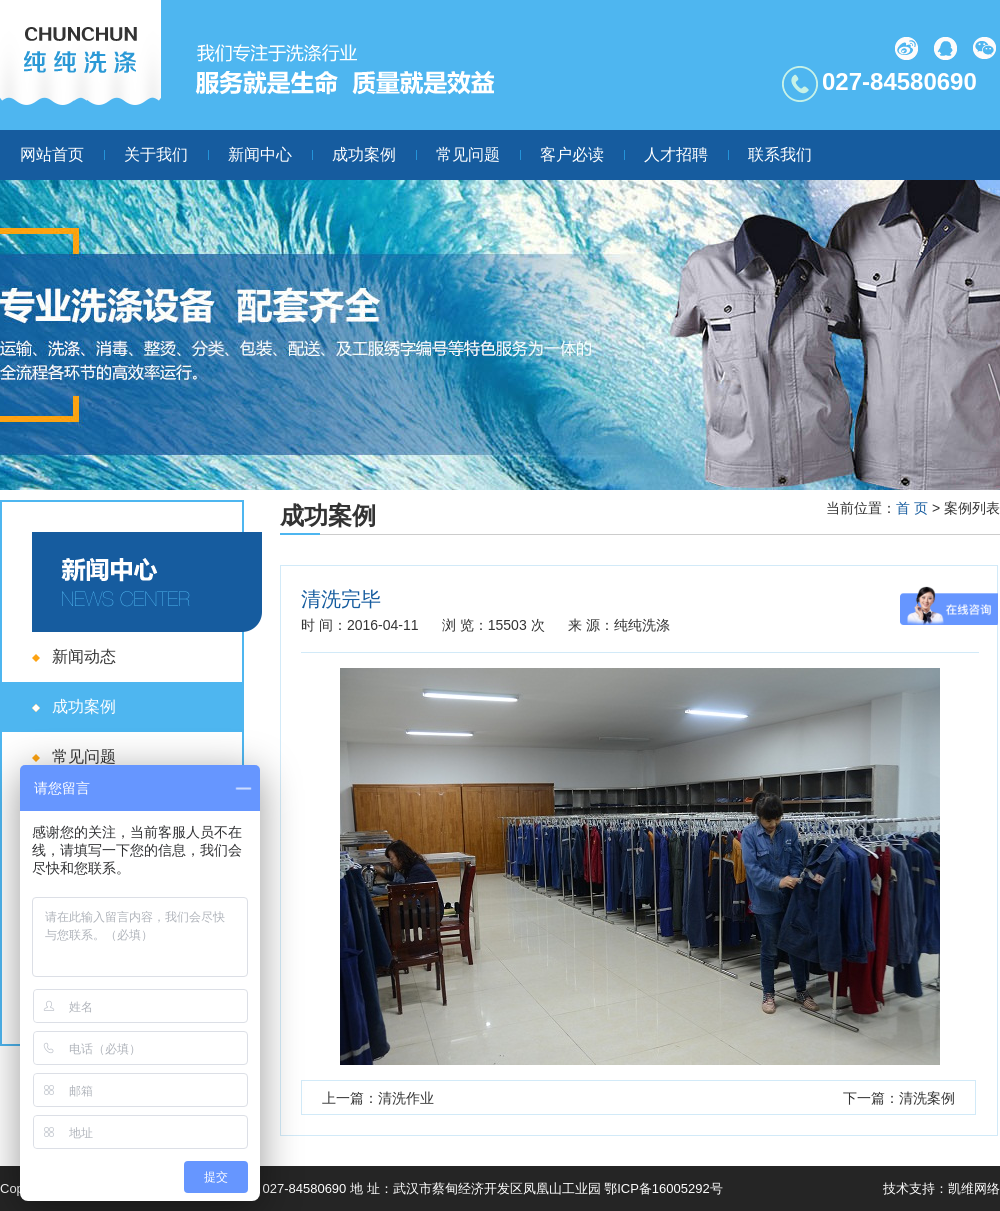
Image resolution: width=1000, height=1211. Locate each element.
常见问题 (468, 154)
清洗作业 (406, 1098)
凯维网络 (974, 1188)
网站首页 (52, 154)
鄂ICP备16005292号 (663, 1188)
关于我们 (156, 154)
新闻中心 (260, 154)
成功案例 (364, 154)
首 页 (912, 508)
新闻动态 (84, 656)
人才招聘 (676, 154)
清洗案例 (927, 1098)
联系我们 (780, 154)
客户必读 (572, 154)
